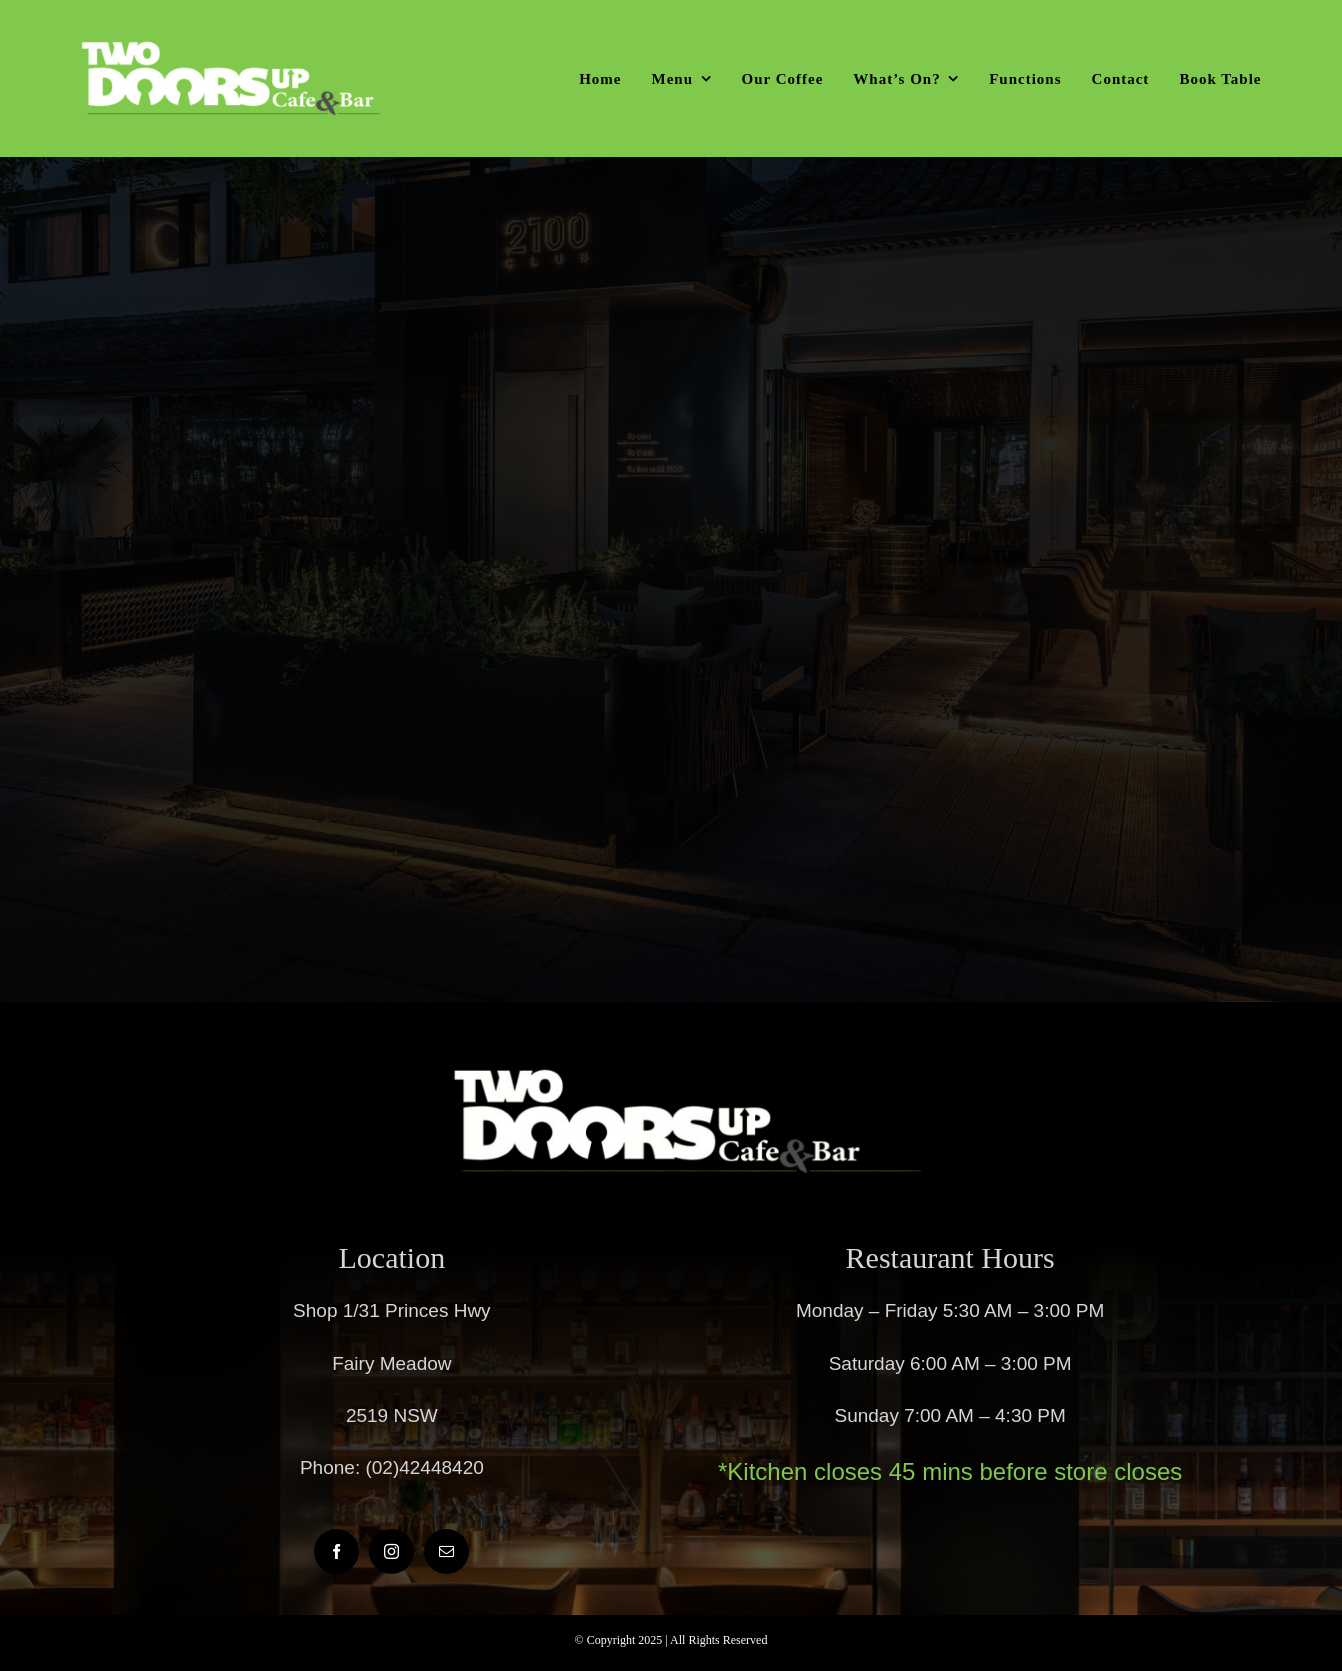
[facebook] (336, 1551)
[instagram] (391, 1551)
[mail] (446, 1551)
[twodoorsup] (230, 49)
